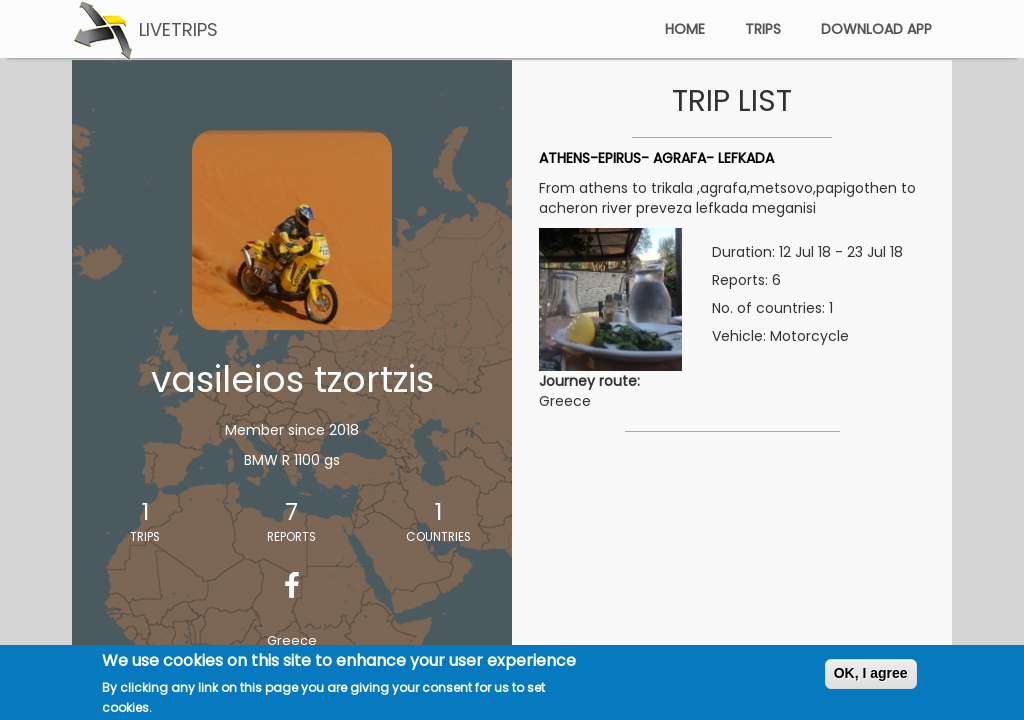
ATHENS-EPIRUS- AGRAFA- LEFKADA (656, 158)
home (685, 29)
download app (876, 29)
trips (763, 29)
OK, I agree (871, 677)
